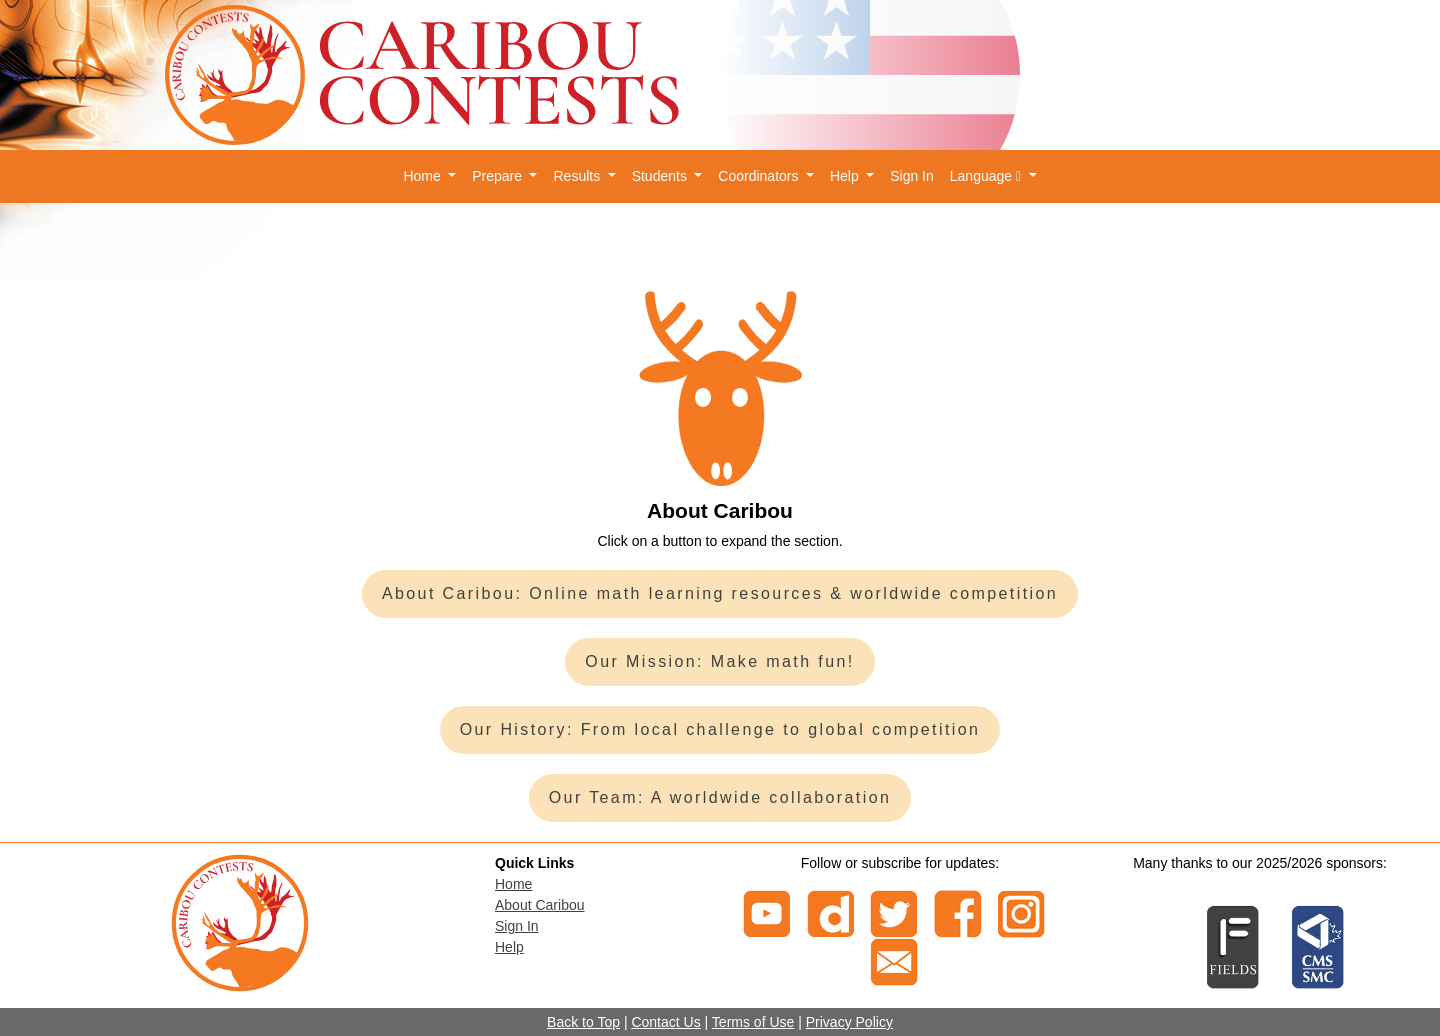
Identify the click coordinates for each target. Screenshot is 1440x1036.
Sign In (912, 176)
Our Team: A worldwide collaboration (720, 797)
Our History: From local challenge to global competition (720, 729)
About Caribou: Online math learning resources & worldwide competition (720, 593)
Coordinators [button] (760, 176)
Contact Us (665, 1022)
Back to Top (583, 1022)
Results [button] (578, 176)
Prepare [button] (499, 176)
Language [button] (987, 176)
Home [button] (423, 176)
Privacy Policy (849, 1022)
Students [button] (661, 176)
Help (509, 947)
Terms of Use (753, 1022)
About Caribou (540, 905)
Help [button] (846, 176)
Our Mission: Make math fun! (719, 661)
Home (513, 884)
